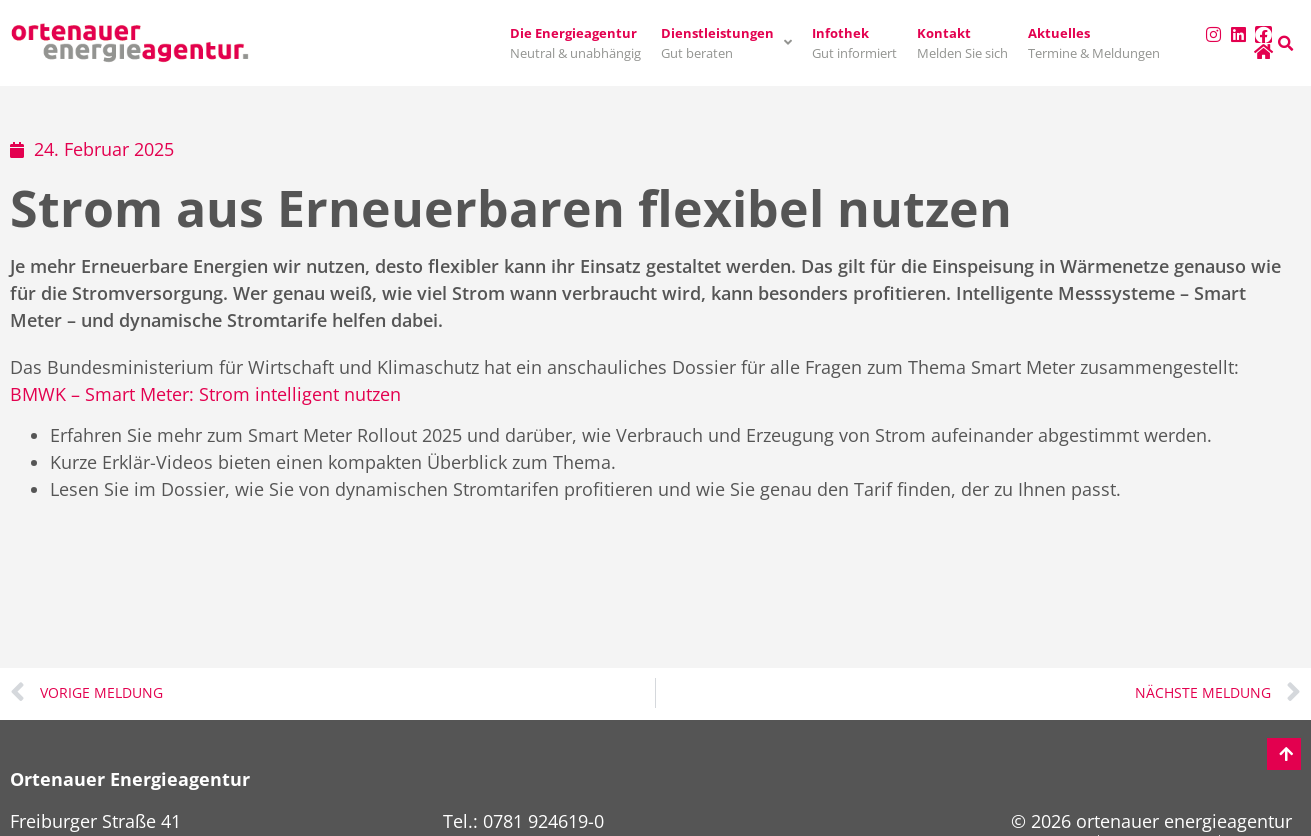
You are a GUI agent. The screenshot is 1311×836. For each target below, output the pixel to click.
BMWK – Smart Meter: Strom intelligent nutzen (205, 394)
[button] (1286, 44)
